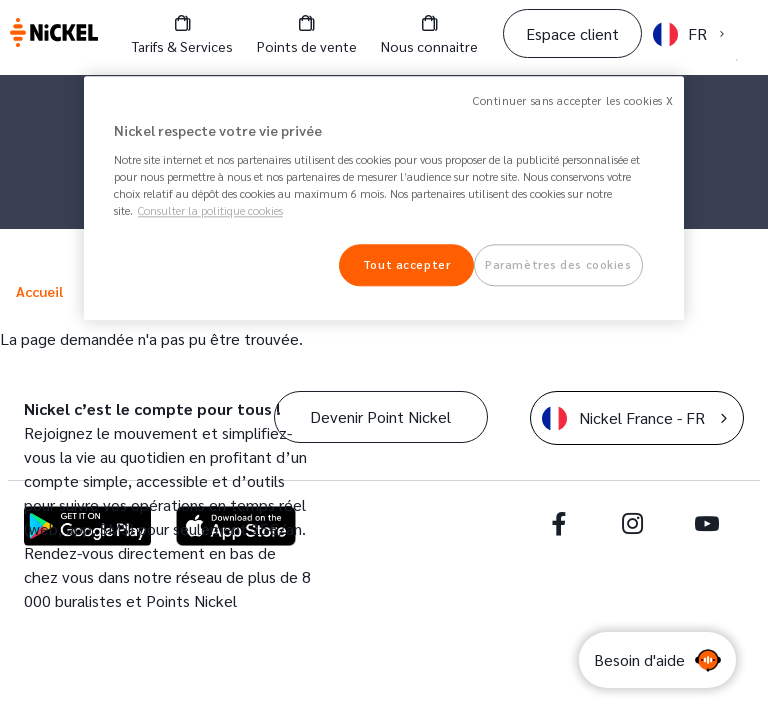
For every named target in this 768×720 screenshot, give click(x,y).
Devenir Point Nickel (380, 416)
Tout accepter (406, 264)
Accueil (39, 291)
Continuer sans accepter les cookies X (573, 100)
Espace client (572, 33)
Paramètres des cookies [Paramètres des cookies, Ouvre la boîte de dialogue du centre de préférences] (558, 264)
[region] (384, 198)
